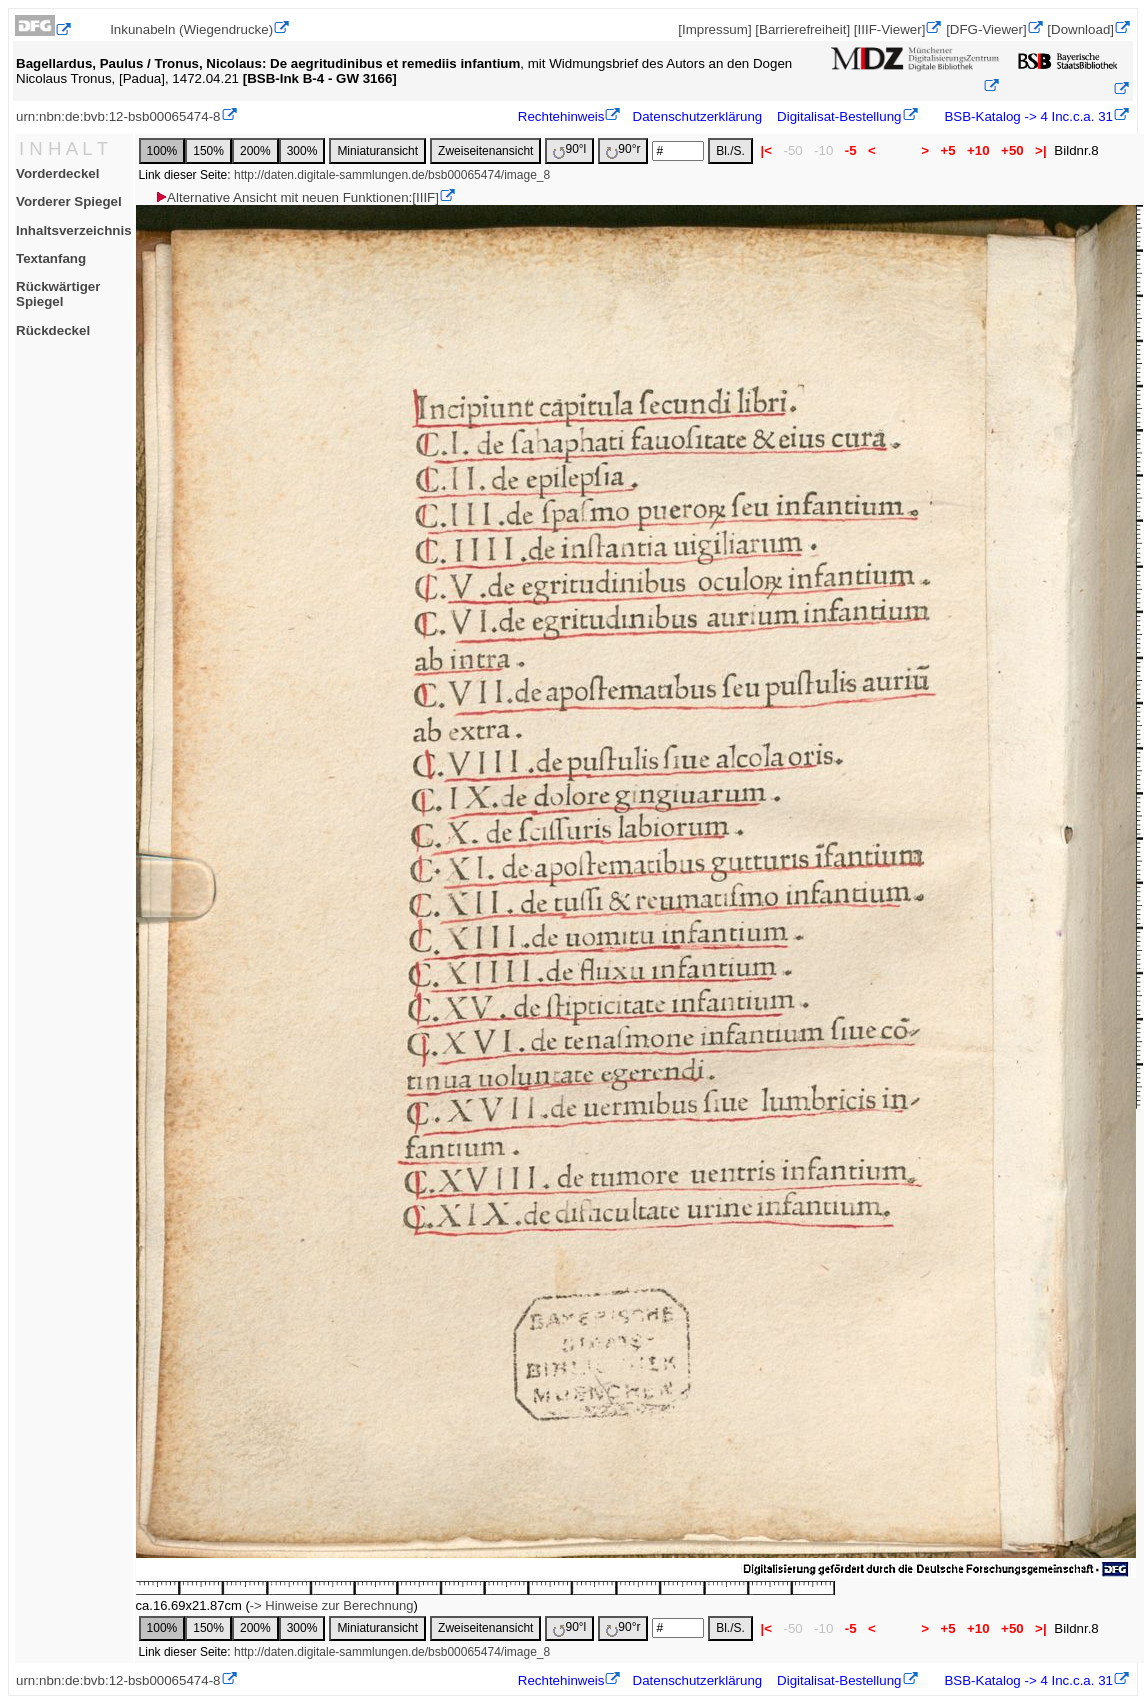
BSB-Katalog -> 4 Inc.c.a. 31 (1027, 116)
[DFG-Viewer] (986, 29)
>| (1040, 150)
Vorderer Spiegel (69, 201)
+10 (978, 150)
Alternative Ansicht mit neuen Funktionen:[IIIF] (296, 197)
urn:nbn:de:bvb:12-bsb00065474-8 (118, 116)
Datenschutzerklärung (698, 116)
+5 (948, 150)
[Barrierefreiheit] (802, 29)
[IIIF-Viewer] (890, 29)
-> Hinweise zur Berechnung (332, 1605)
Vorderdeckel (57, 173)
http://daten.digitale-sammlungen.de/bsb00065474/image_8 (392, 175)
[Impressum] (714, 29)
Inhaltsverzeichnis (74, 230)
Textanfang (51, 258)
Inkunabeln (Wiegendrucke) (191, 29)
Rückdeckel (53, 330)
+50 (1012, 150)
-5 (850, 150)
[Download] (1080, 29)
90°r (623, 150)
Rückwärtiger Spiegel (58, 294)
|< (766, 150)
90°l (569, 150)
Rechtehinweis (561, 116)
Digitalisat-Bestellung (839, 116)
